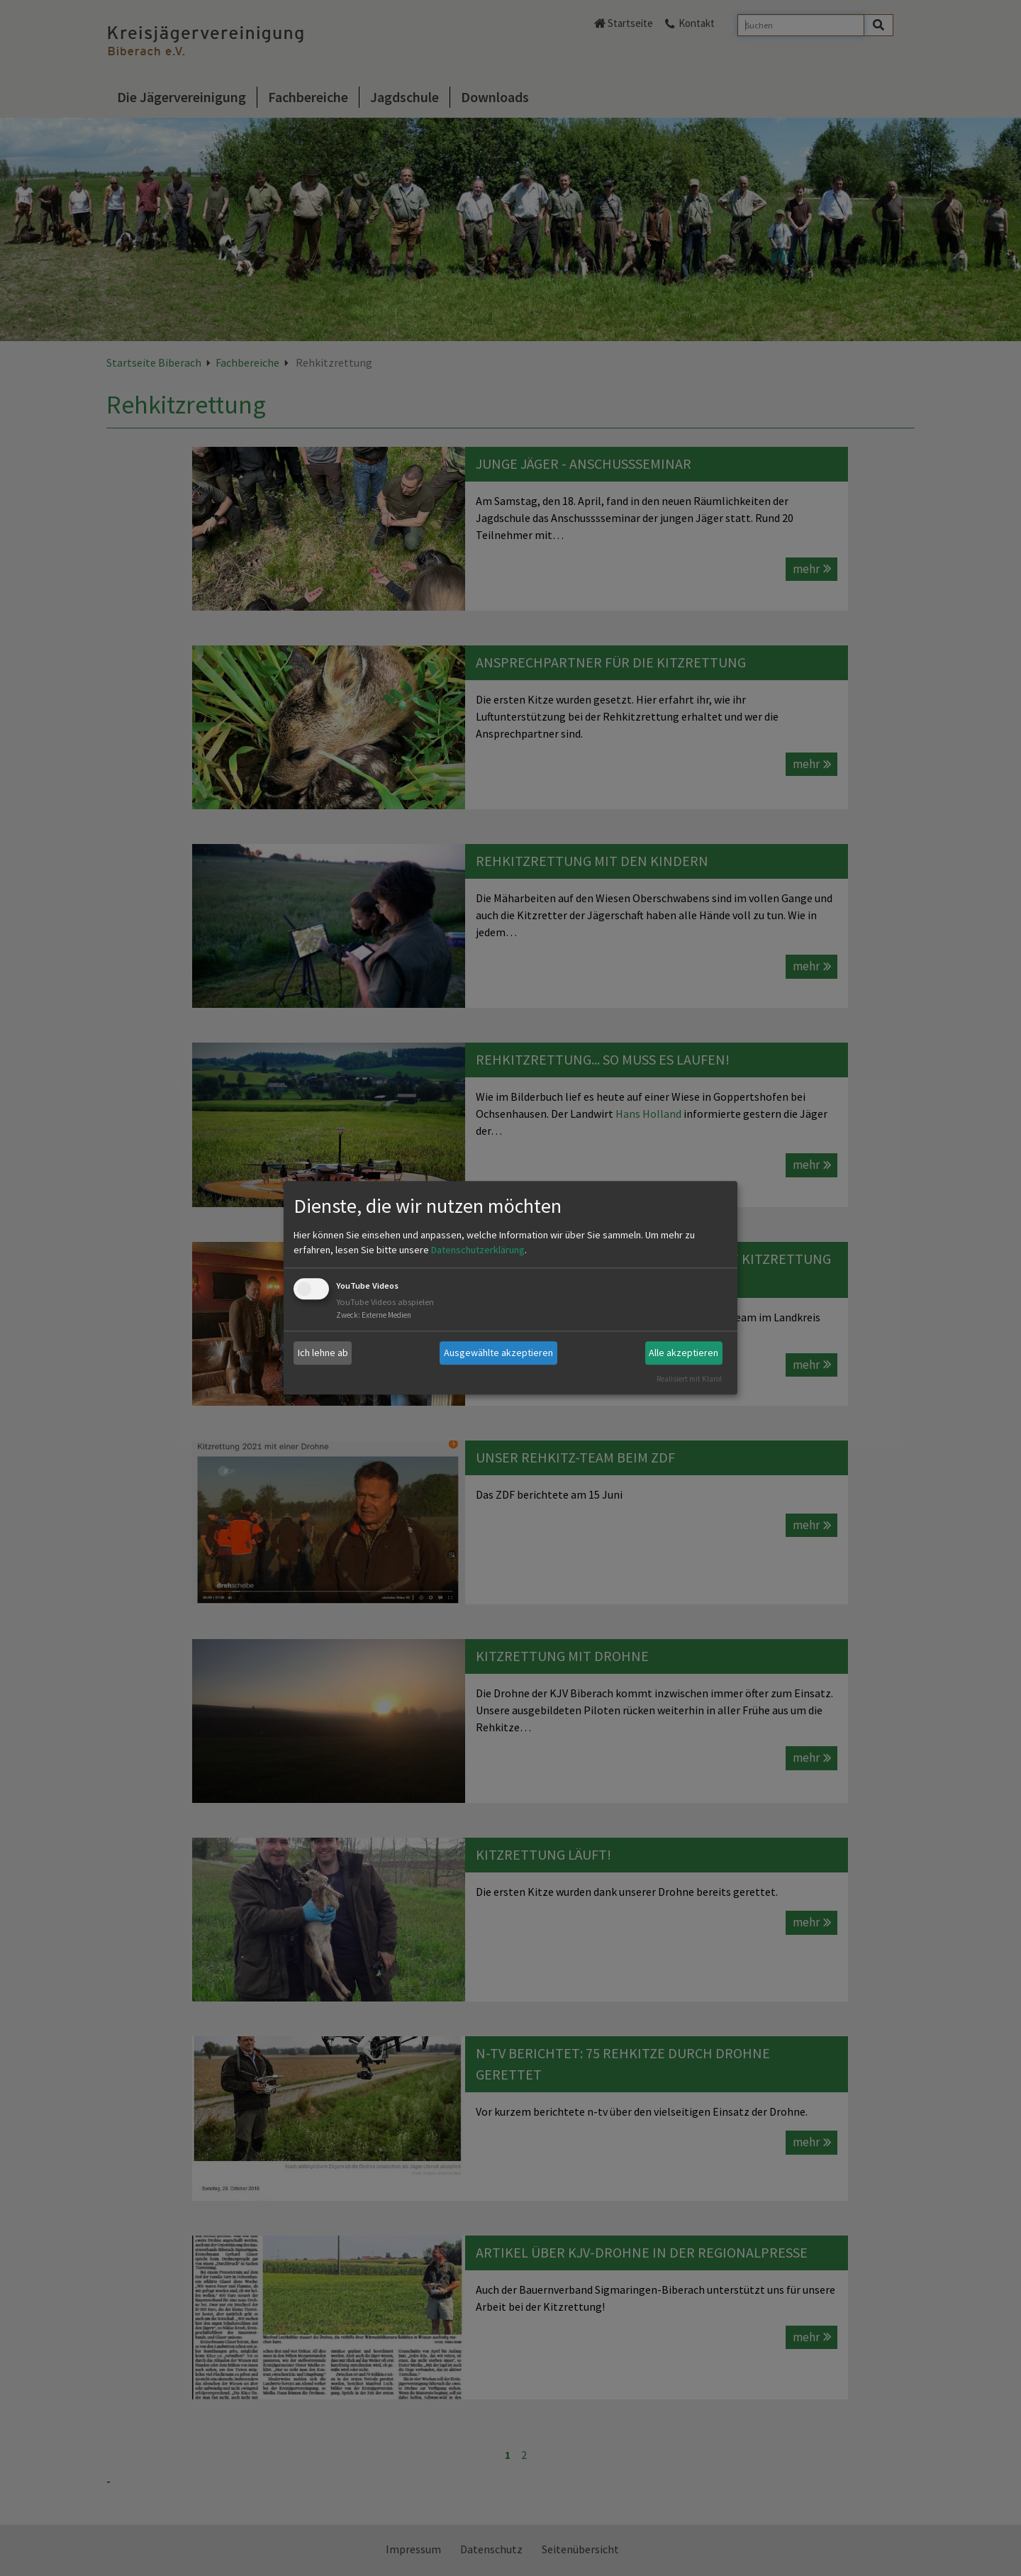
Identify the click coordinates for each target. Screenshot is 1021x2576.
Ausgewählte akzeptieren (498, 1352)
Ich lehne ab (323, 1352)
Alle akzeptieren (683, 1352)
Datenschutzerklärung (478, 1249)
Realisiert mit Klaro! (689, 1379)
